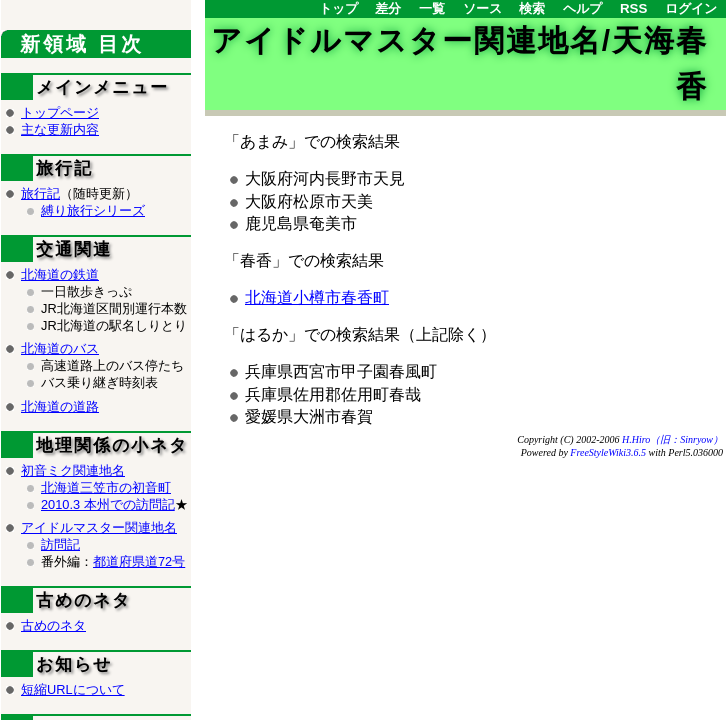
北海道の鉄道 (60, 274)
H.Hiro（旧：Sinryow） (672, 439)
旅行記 (40, 193)
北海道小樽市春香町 (317, 297)
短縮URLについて (73, 689)
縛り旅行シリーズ (93, 210)
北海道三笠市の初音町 (106, 487)
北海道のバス (60, 348)
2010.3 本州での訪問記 (108, 504)
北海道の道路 (60, 406)
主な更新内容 (60, 129)
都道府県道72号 (139, 561)
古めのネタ (53, 625)
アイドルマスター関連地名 (99, 527)
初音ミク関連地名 (73, 470)
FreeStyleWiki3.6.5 (608, 452)
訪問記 (60, 544)
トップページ (60, 112)
